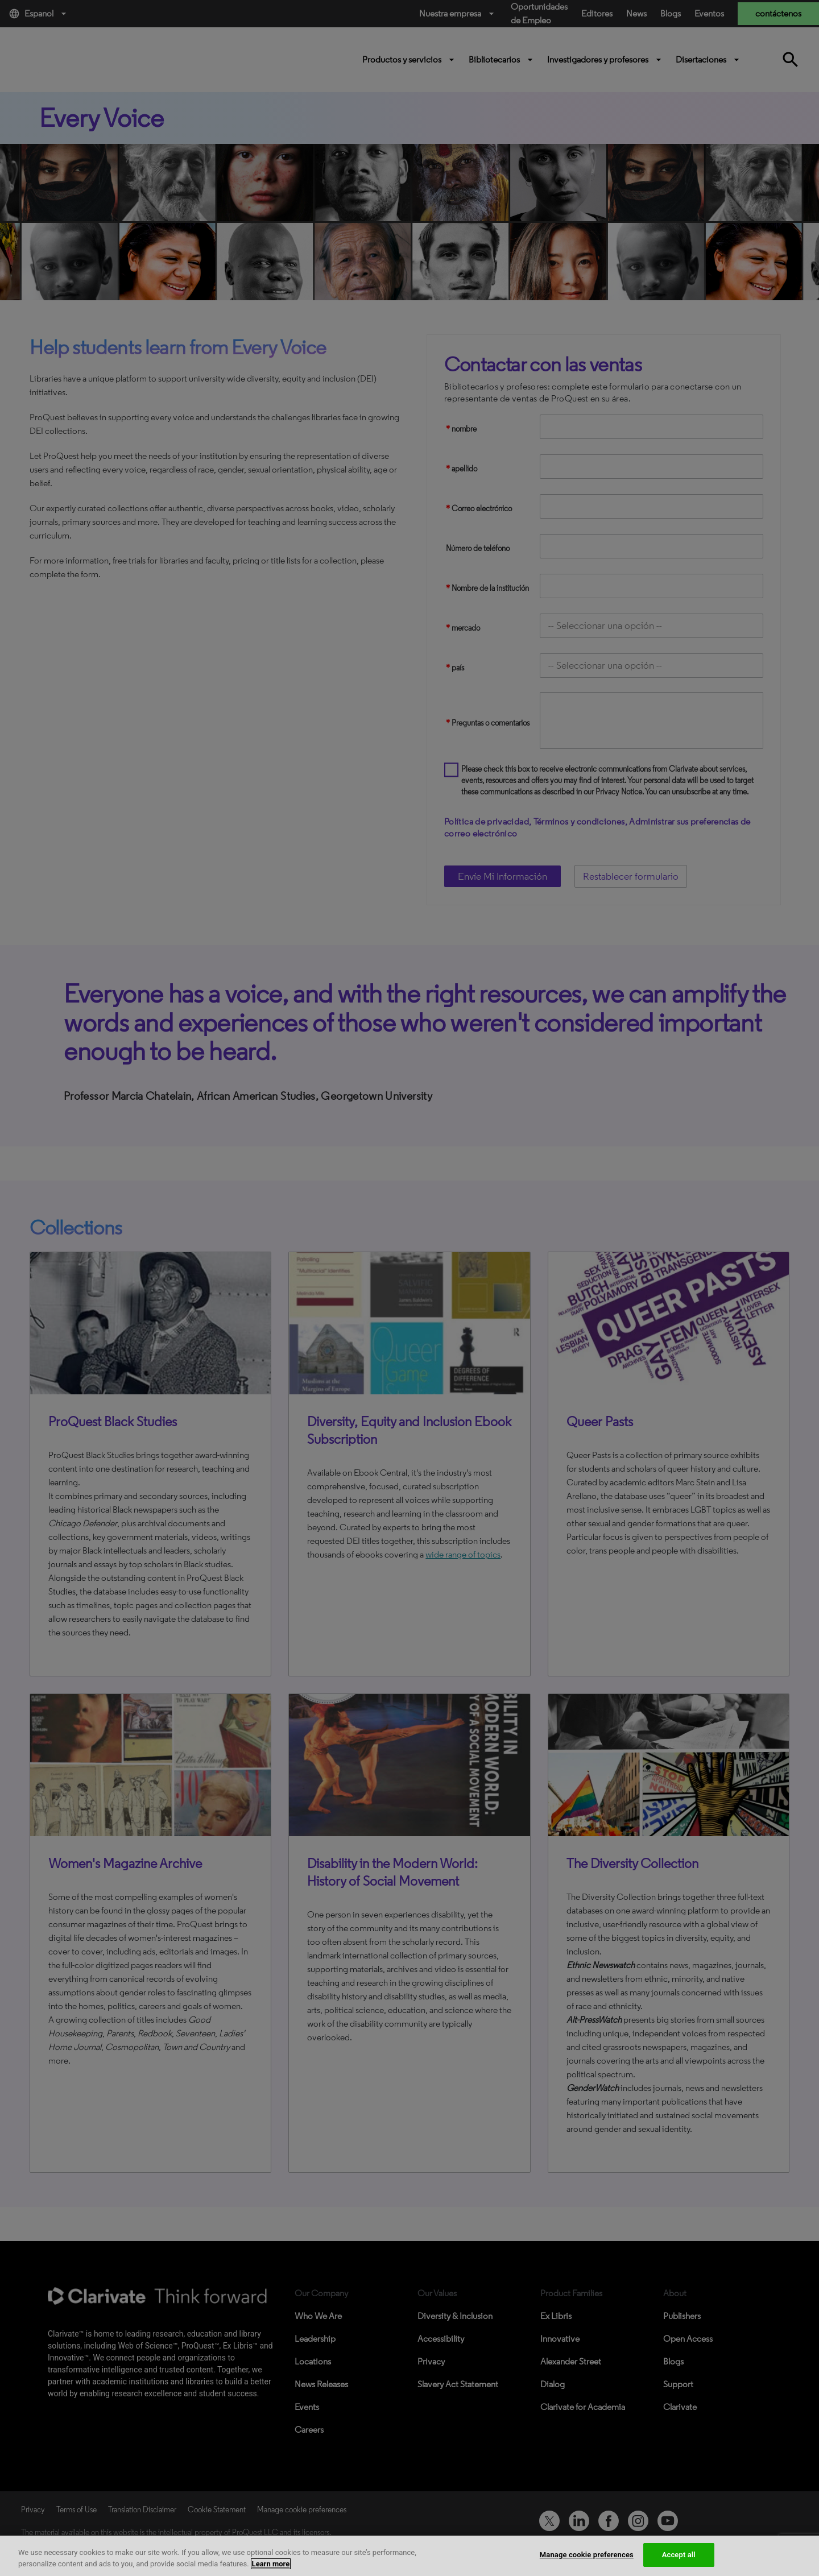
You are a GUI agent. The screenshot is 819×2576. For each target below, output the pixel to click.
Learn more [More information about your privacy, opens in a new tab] (271, 2564)
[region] (409, 2556)
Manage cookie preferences (587, 2554)
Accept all (679, 2554)
